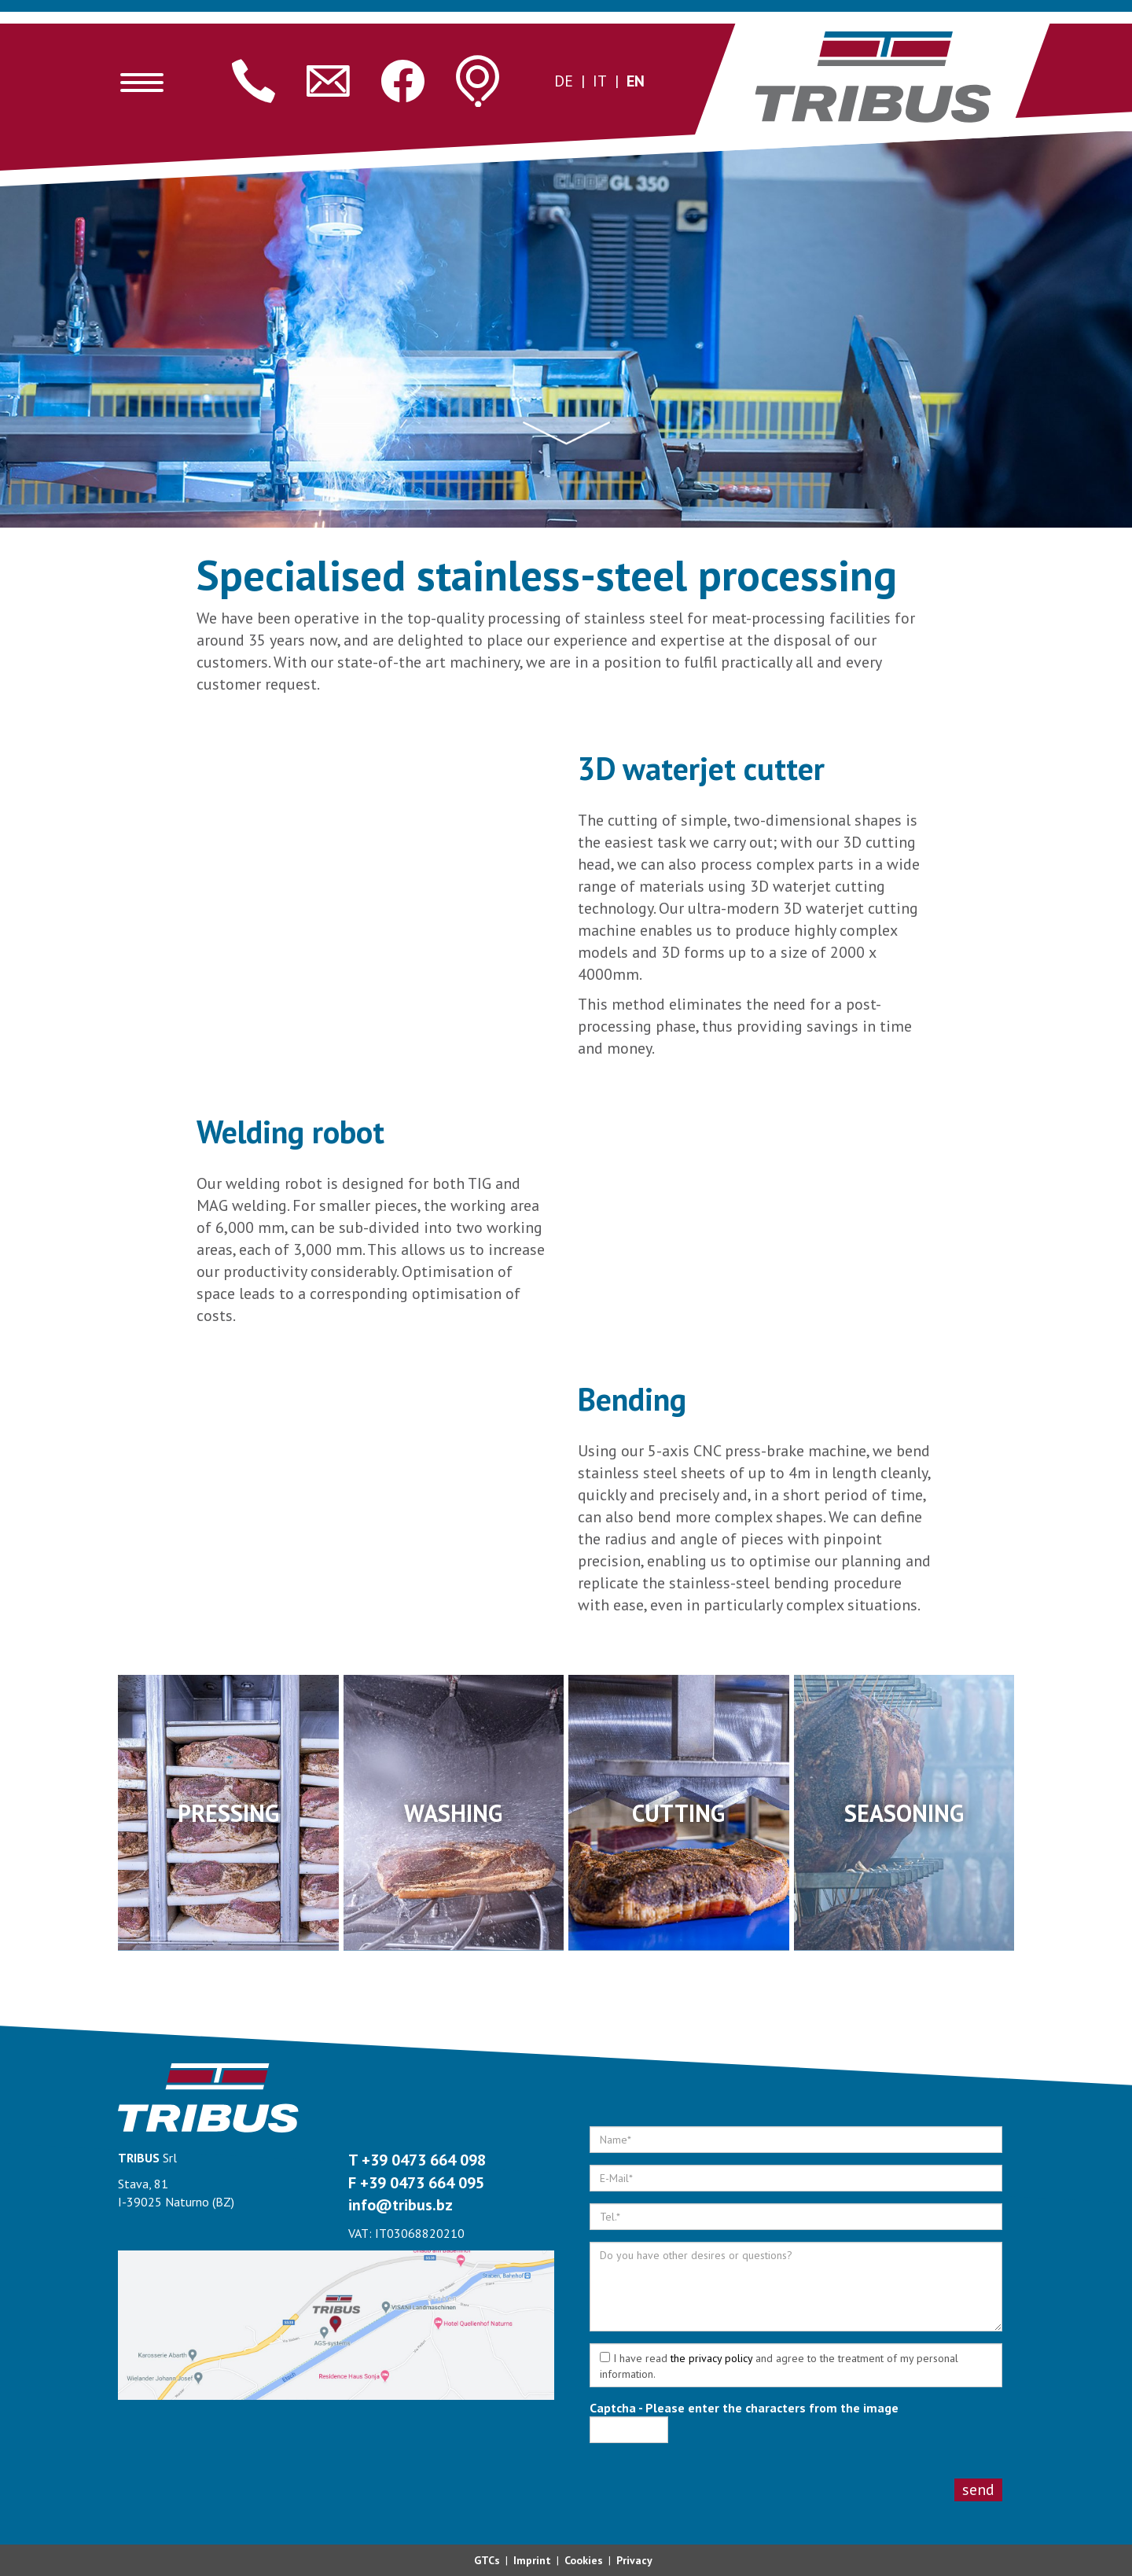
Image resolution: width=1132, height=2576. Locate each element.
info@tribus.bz (400, 2205)
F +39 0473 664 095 (416, 2183)
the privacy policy (711, 2358)
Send (978, 2489)
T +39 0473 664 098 (417, 2160)
